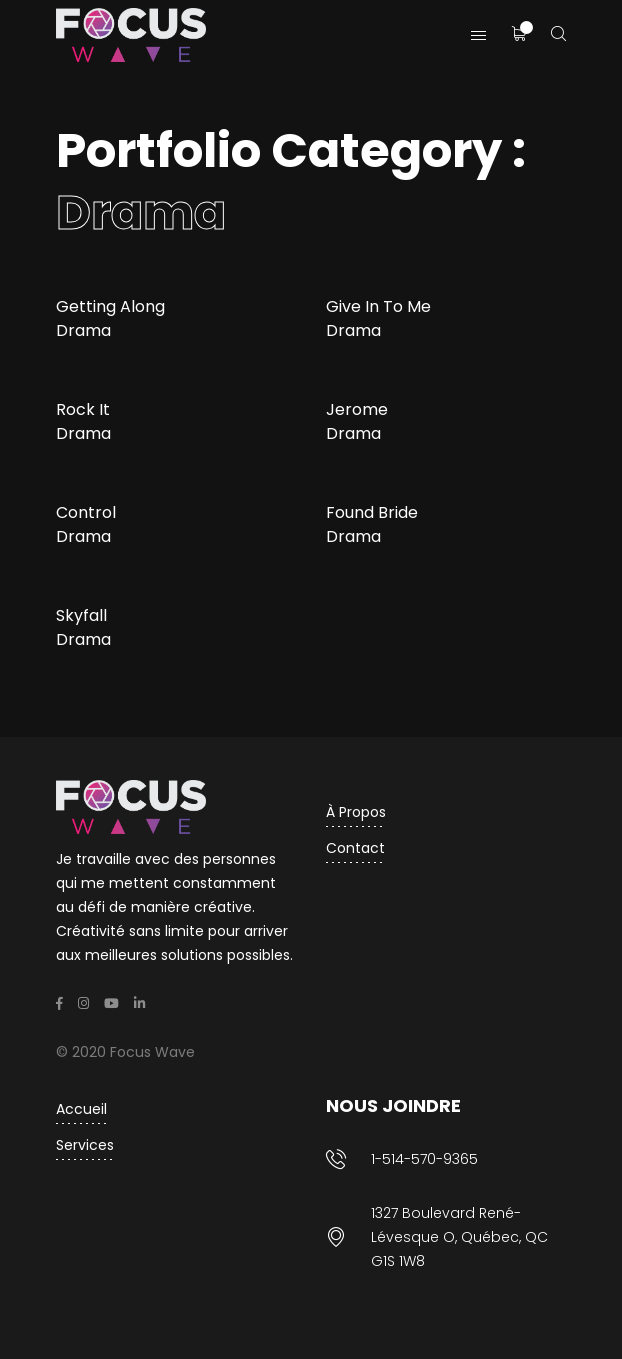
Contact (355, 848)
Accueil (81, 1109)
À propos (356, 812)
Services (85, 1145)
